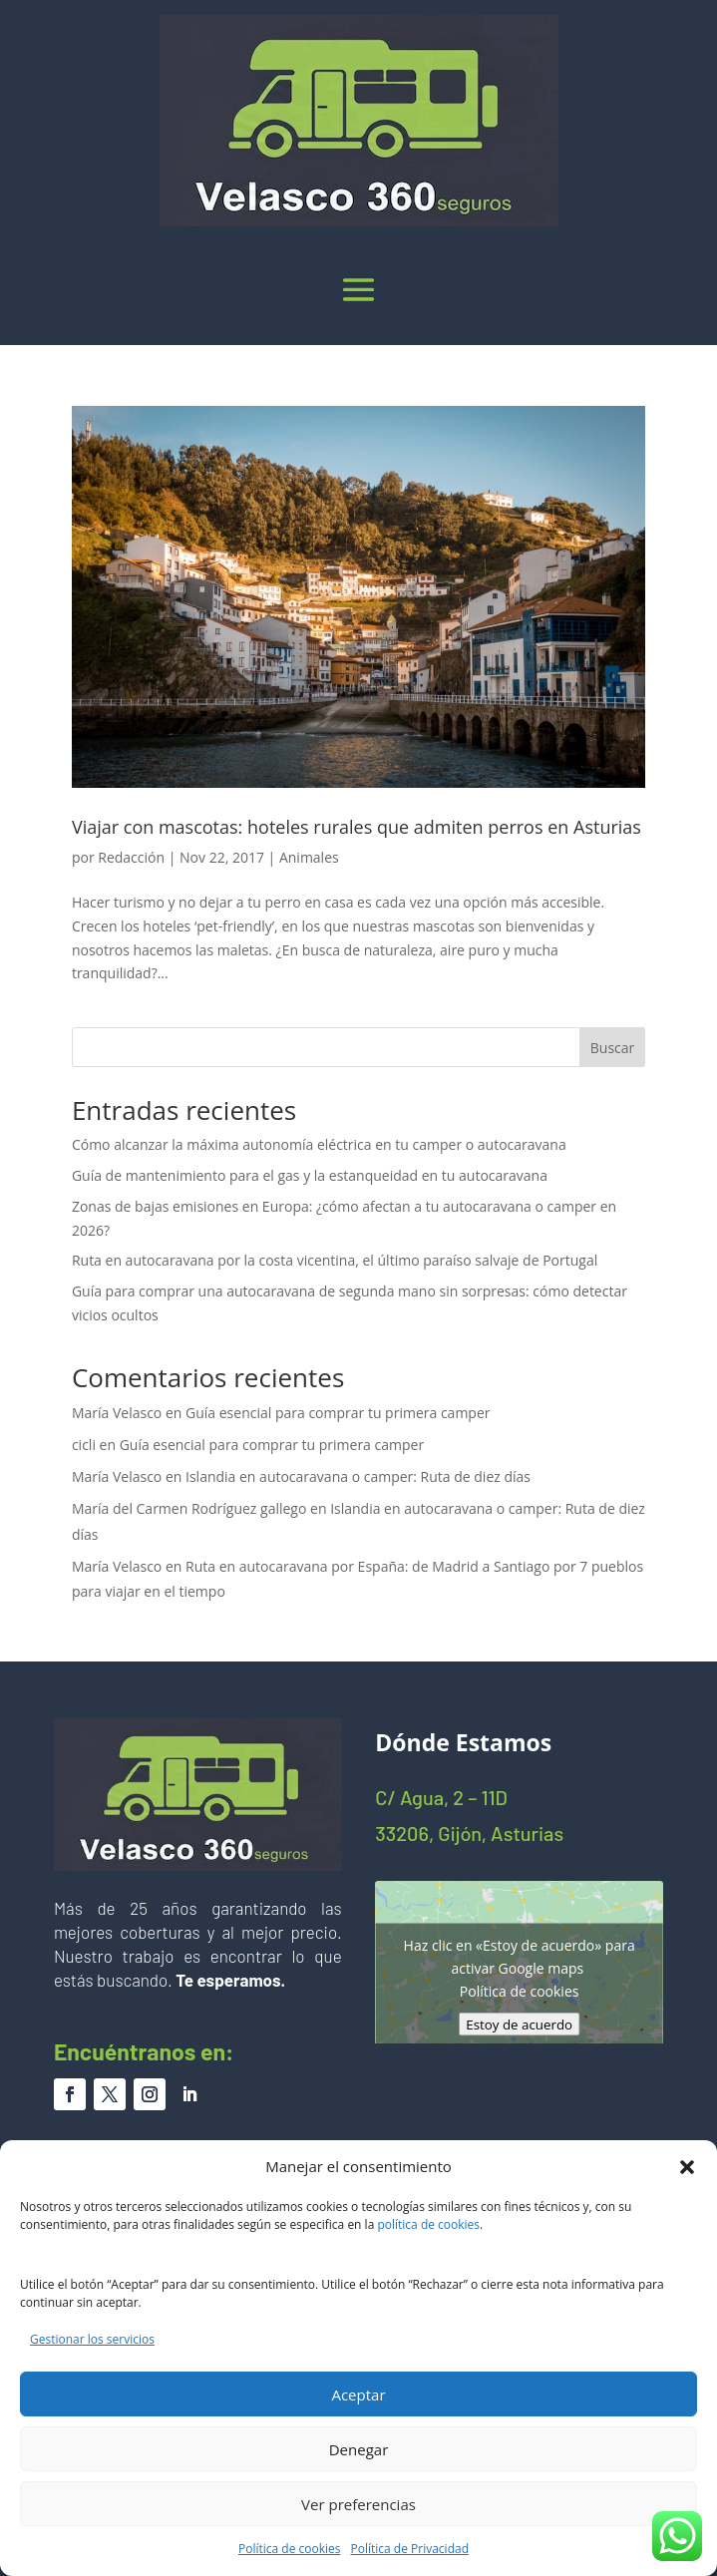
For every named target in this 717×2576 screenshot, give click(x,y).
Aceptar (358, 2394)
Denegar (359, 2449)
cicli (84, 1444)
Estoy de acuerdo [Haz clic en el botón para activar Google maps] (519, 2024)
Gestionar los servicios (92, 2339)
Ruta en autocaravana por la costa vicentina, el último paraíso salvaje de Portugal (334, 1260)
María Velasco (117, 1412)
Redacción (131, 857)
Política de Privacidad (410, 2548)
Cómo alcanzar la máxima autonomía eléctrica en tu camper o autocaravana (319, 1144)
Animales (309, 857)
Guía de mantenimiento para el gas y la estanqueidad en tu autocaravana (309, 1175)
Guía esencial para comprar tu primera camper (337, 1412)
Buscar (612, 1047)
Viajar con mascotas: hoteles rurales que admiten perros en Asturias (356, 827)
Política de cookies (289, 2548)
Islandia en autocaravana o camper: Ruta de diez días (358, 1476)
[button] (687, 2167)
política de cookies (428, 2224)
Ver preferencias (358, 2504)
